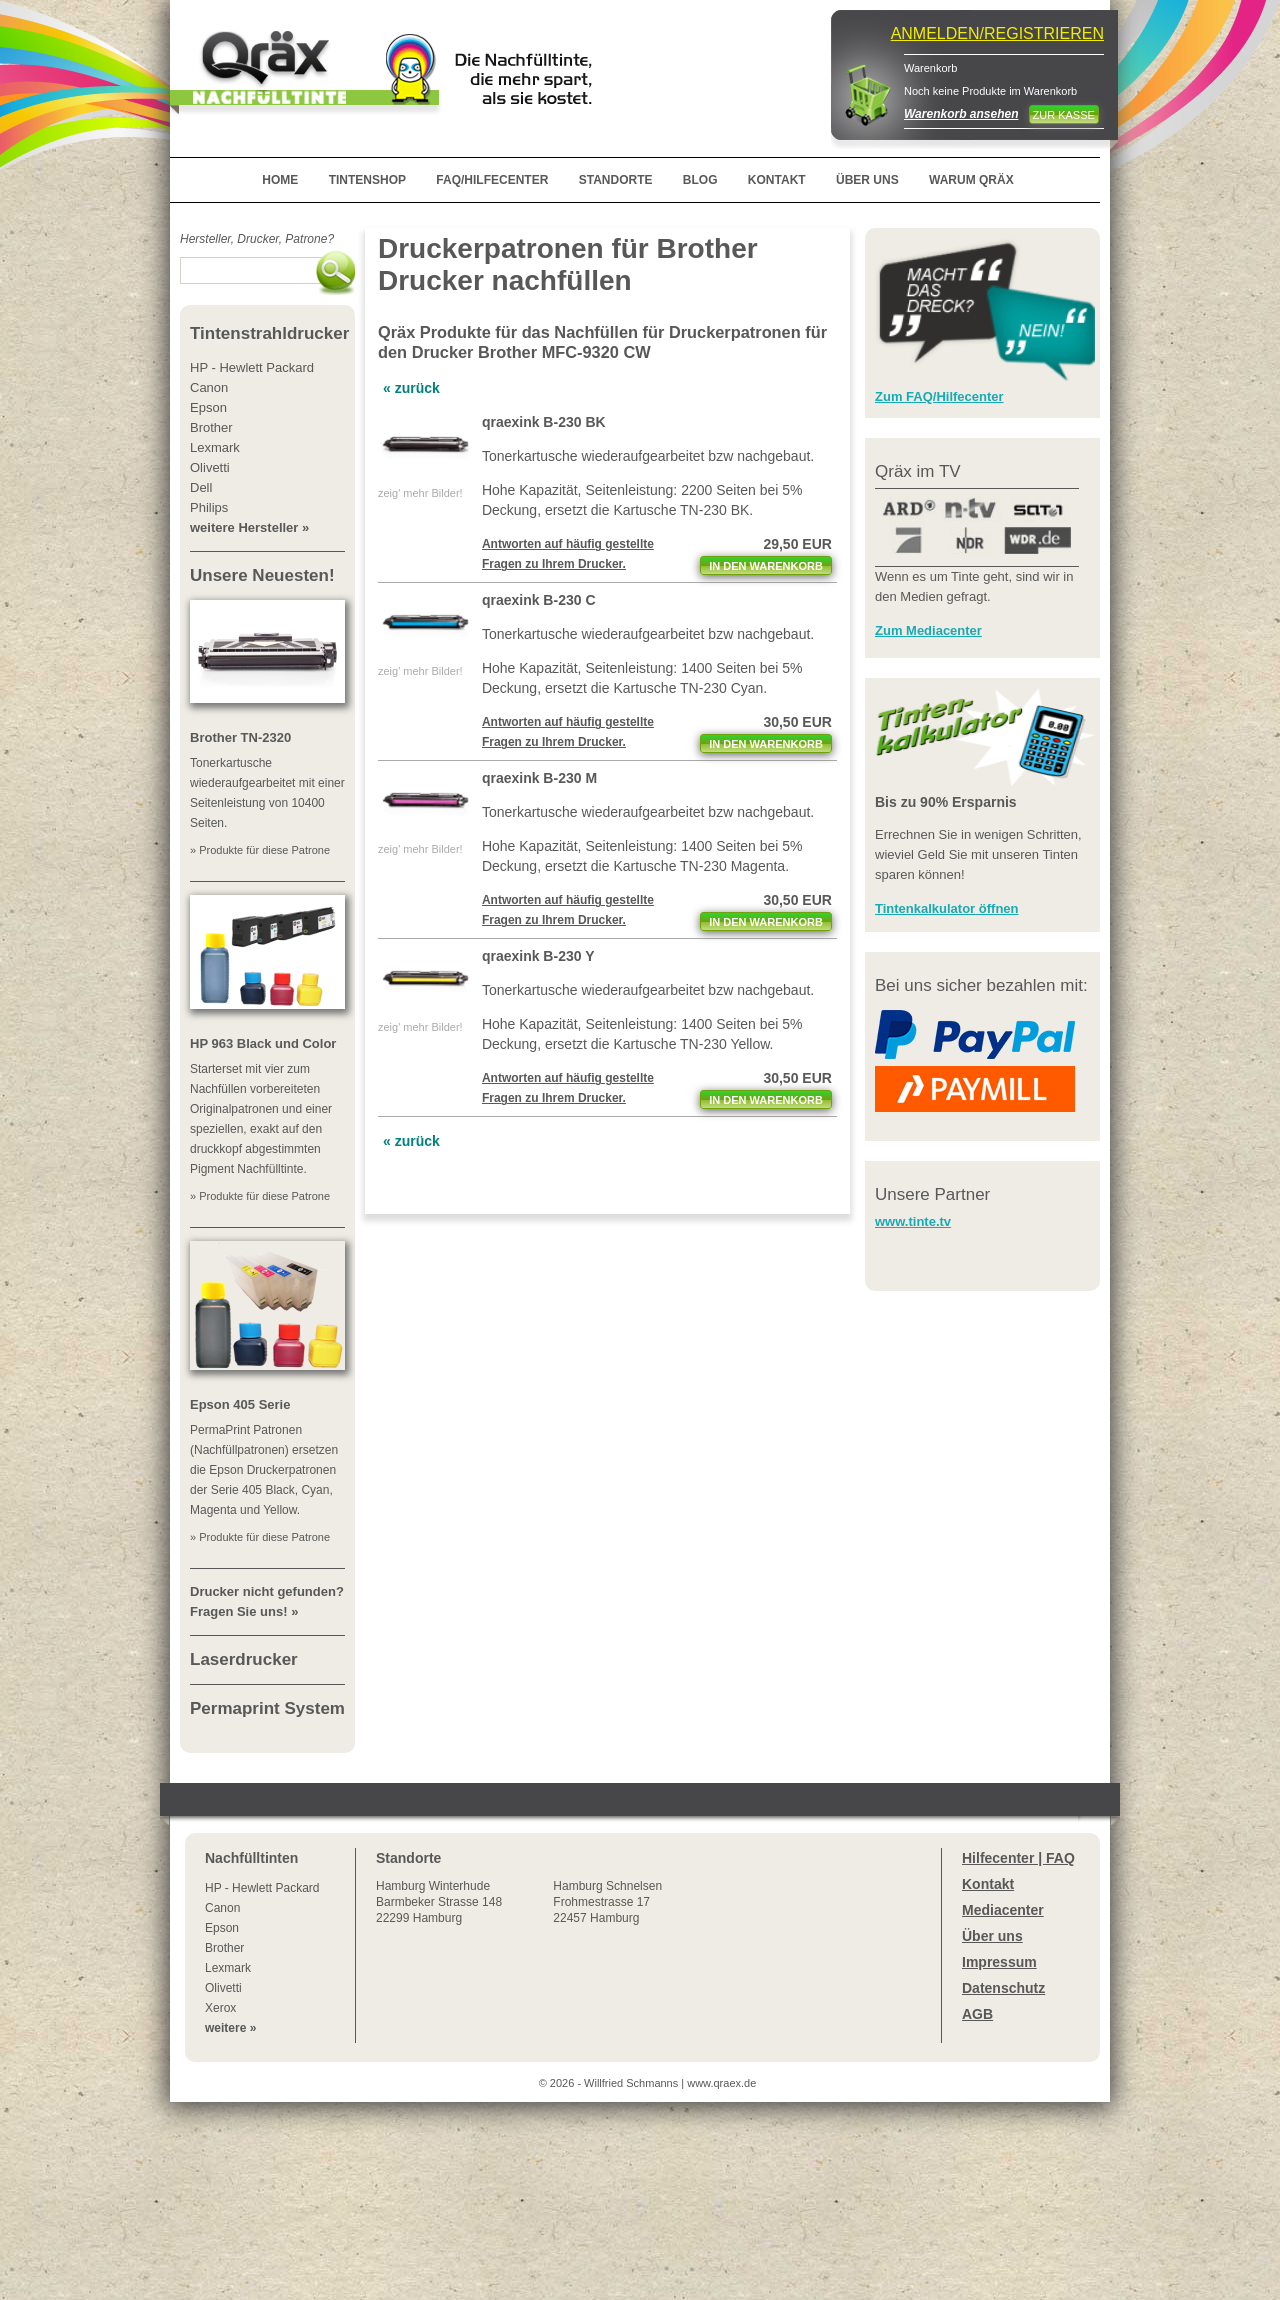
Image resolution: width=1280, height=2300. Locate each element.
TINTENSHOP (367, 180)
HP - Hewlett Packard (262, 1888)
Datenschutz (1003, 1988)
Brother (224, 1948)
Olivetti (223, 1988)
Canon (222, 1908)
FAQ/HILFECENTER (492, 180)
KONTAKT (777, 180)
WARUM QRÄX (971, 180)
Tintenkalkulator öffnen (947, 908)
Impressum (999, 1962)
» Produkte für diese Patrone (260, 850)
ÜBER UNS (867, 180)
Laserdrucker (244, 1659)
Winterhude (439, 1902)
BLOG (700, 180)
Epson (222, 1928)
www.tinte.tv (913, 1221)
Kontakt (988, 1884)
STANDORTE (616, 180)
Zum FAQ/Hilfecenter (939, 396)
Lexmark (228, 1968)
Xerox (220, 2008)
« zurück (411, 388)
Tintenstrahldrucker (269, 333)
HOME (280, 180)
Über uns (992, 1936)
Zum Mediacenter (928, 630)
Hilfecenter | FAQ (1018, 1858)
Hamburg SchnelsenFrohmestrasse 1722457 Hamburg (607, 1902)
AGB (977, 2014)
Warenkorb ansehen (961, 114)
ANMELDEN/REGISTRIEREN (997, 33)
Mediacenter (1003, 1910)
